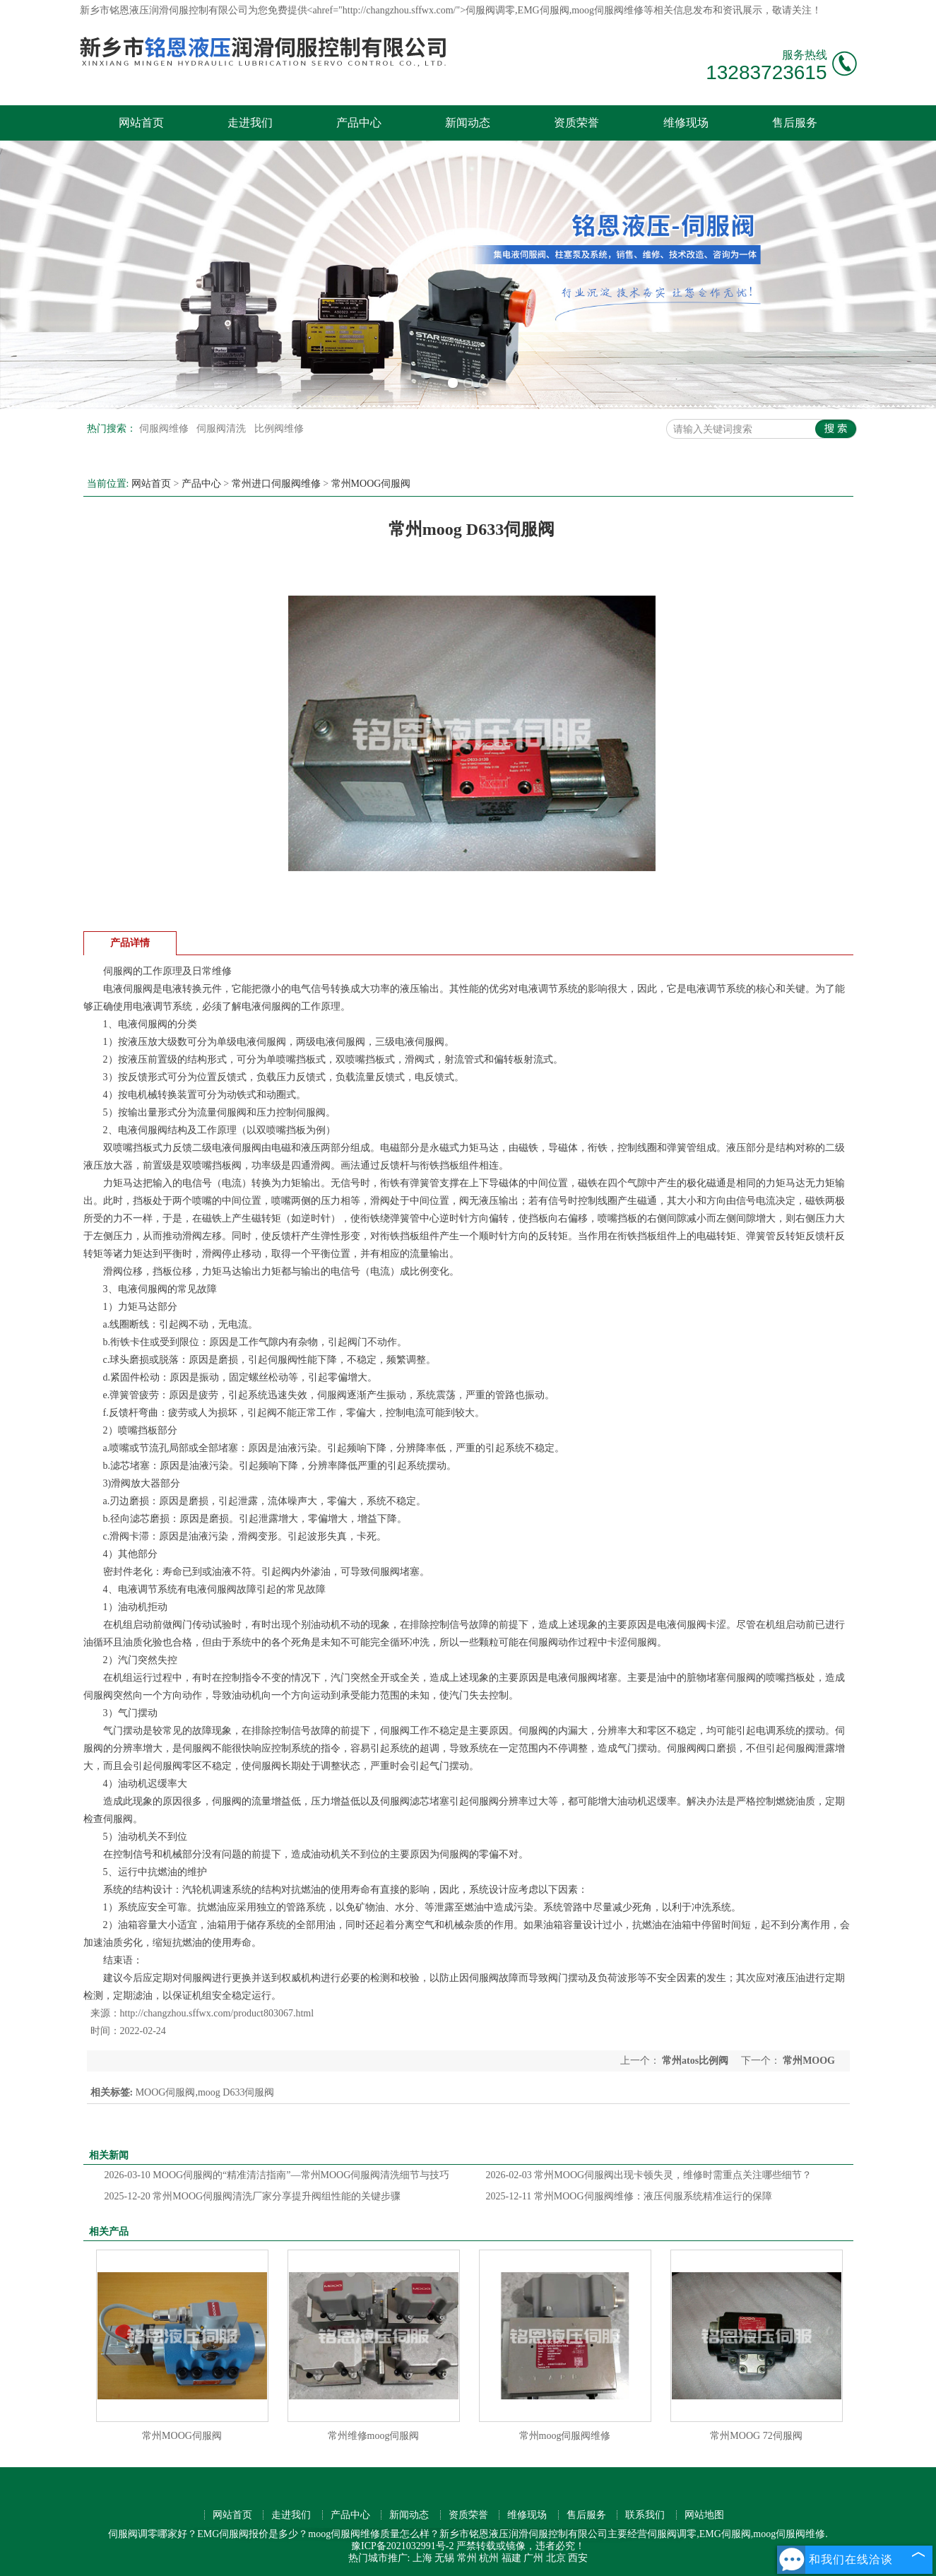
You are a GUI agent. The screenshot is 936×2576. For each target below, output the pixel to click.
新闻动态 (467, 123)
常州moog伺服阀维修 (565, 2435)
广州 (533, 2558)
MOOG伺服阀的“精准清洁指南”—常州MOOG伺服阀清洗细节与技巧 (277, 2175)
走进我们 (250, 123)
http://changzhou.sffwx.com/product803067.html (217, 2013)
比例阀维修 (279, 428)
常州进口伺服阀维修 (276, 483)
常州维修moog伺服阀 (374, 2435)
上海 (422, 2558)
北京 (556, 2558)
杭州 (489, 2558)
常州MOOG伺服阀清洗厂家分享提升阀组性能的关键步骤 (253, 2196)
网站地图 (704, 2515)
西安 (578, 2558)
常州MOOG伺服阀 (371, 483)
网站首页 (141, 123)
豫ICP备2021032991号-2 (402, 2546)
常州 (467, 2558)
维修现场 (686, 123)
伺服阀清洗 (222, 428)
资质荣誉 (576, 123)
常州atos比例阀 (695, 2060)
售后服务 (794, 123)
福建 (511, 2558)
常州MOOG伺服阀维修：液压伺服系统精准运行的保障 (629, 2196)
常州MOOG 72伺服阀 (756, 2435)
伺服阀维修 (165, 428)
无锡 (444, 2558)
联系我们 (645, 2515)
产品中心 (358, 123)
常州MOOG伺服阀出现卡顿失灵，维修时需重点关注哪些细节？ (649, 2175)
